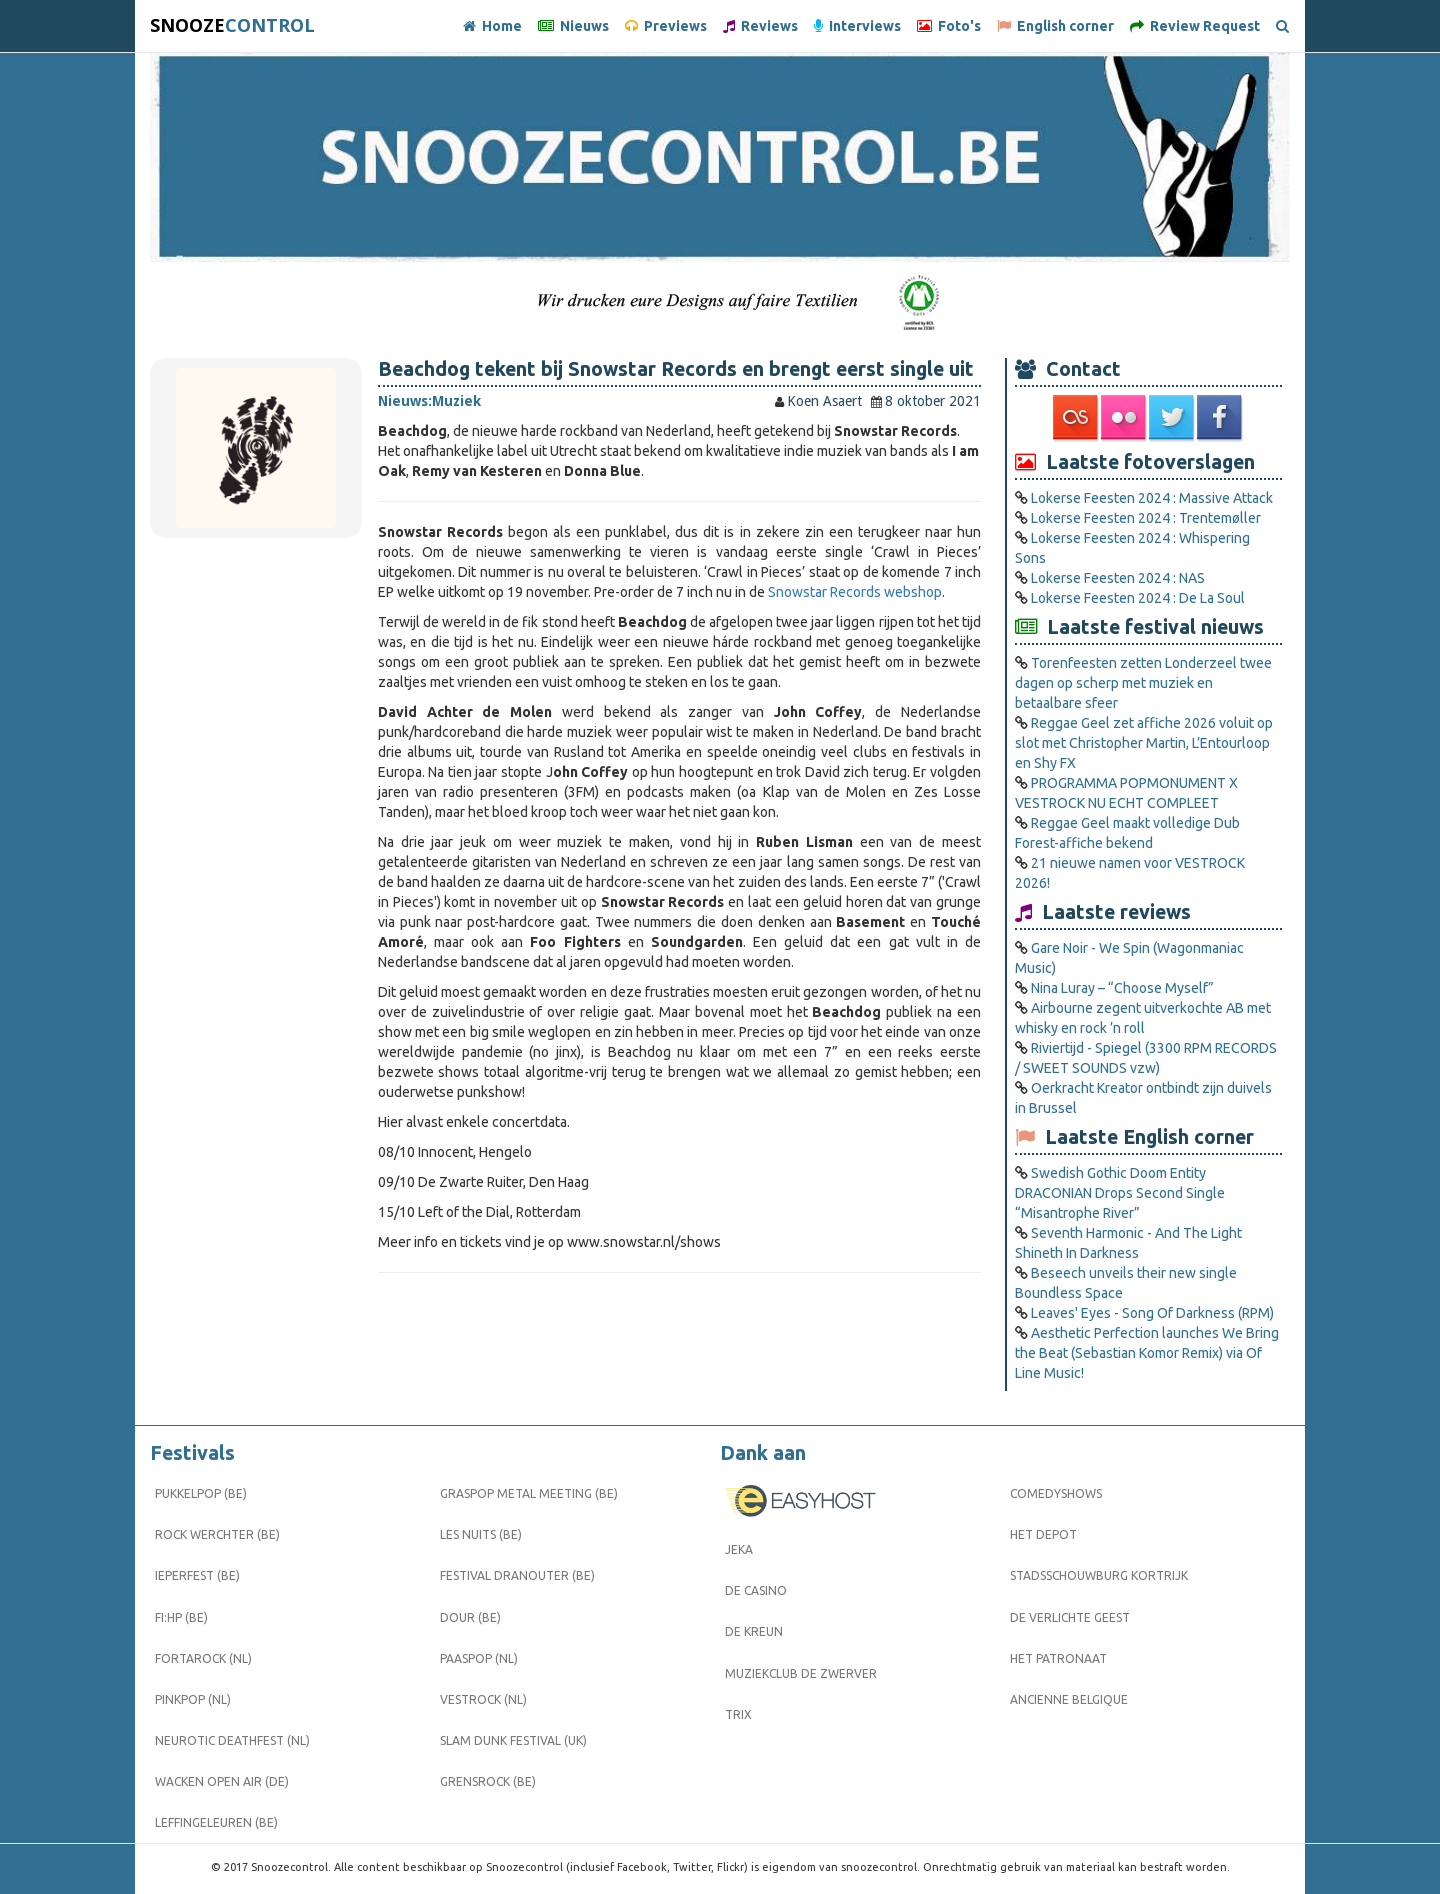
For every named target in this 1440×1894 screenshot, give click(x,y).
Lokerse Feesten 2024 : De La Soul (1138, 598)
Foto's (949, 26)
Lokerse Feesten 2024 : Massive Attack (1152, 498)
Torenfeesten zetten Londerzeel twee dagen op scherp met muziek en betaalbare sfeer (1143, 683)
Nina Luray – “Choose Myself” (1122, 988)
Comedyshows (1056, 1493)
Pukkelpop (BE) (201, 1493)
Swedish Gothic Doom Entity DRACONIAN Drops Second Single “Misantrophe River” (1120, 1193)
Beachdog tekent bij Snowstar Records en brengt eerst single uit (676, 369)
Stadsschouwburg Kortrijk (1099, 1575)
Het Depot (1043, 1534)
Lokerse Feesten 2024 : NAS (1118, 578)
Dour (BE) (470, 1617)
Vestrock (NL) (483, 1699)
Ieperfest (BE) (197, 1575)
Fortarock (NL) (203, 1658)
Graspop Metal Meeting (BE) (529, 1493)
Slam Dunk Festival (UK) (513, 1740)
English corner (1055, 26)
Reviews (760, 26)
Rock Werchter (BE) (217, 1534)
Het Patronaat (1058, 1658)
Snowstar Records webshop (855, 592)
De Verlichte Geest (1070, 1617)
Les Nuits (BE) (481, 1534)
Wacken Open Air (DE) (222, 1781)
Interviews (857, 26)
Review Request (1195, 26)
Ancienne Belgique (1069, 1699)
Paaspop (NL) (479, 1658)
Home (492, 26)
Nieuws (573, 26)
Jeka (739, 1549)
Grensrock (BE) (488, 1781)
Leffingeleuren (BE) (216, 1822)
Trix (738, 1714)
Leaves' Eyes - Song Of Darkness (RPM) (1152, 1313)
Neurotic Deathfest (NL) (232, 1740)
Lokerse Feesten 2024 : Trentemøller (1146, 518)
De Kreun (754, 1631)
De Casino (756, 1590)
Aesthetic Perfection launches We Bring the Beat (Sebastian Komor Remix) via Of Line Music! (1147, 1353)
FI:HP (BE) (181, 1617)
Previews (666, 26)
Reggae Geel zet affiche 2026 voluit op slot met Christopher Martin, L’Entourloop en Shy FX (1144, 743)
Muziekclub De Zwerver (801, 1673)
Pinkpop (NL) (193, 1699)
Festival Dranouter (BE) (517, 1575)
